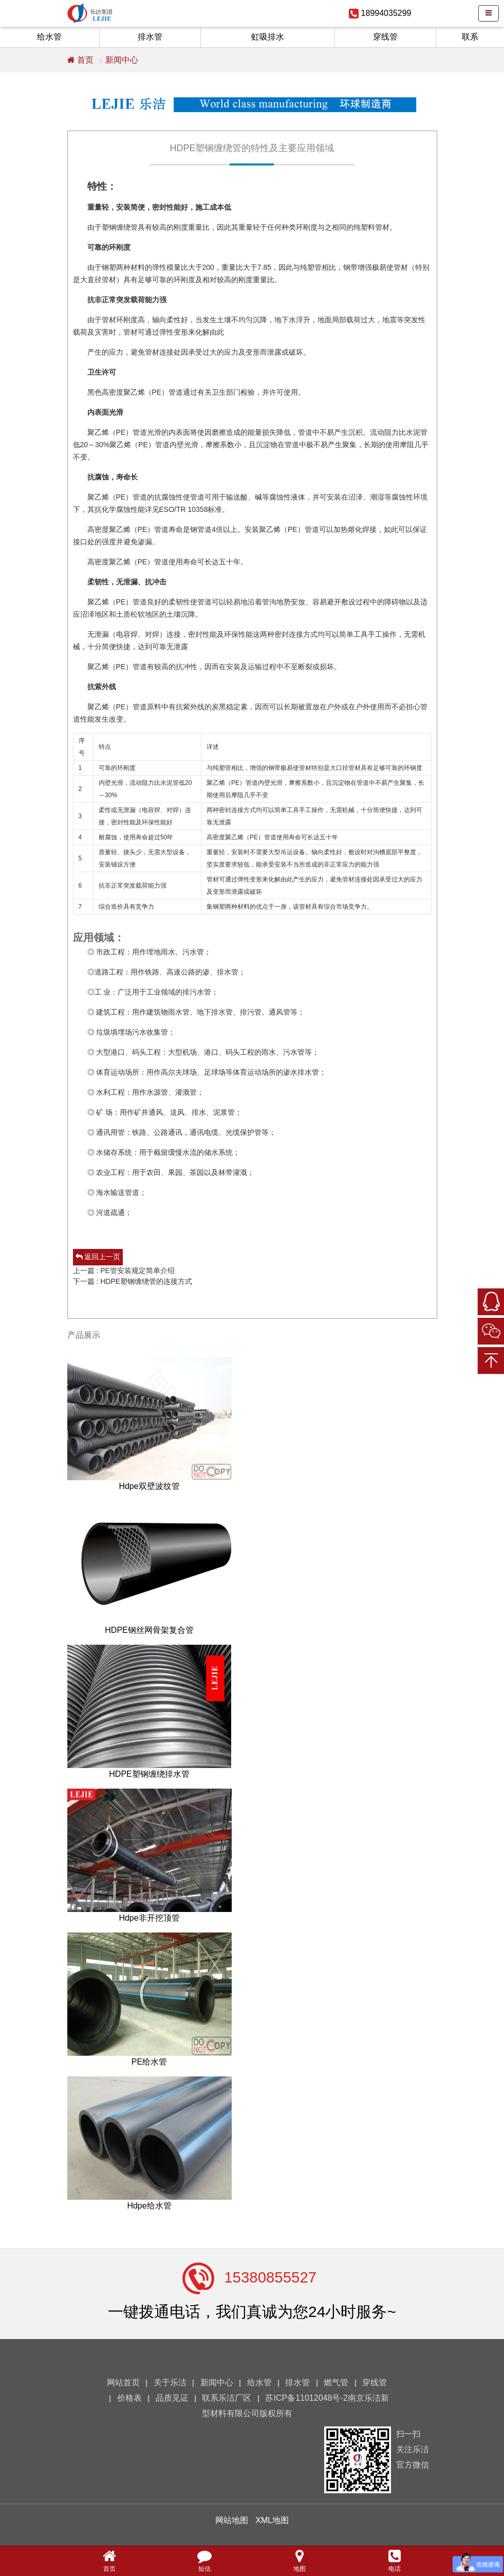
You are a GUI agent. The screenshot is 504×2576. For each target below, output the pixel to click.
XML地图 (272, 2520)
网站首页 (123, 2382)
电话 (394, 2560)
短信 (204, 2560)
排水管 (150, 36)
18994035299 (386, 13)
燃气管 (336, 2382)
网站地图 (231, 2520)
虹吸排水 (267, 36)
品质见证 (172, 2398)
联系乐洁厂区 (226, 2398)
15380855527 (270, 2277)
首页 (80, 60)
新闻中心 (121, 60)
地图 (299, 2560)
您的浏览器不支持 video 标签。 (82, 2535)
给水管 (49, 36)
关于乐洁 (170, 2382)
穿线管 (385, 36)
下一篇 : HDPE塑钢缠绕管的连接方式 (133, 1281)
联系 (470, 36)
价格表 (129, 2398)
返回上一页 (98, 1257)
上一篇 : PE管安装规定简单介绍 (124, 1270)
